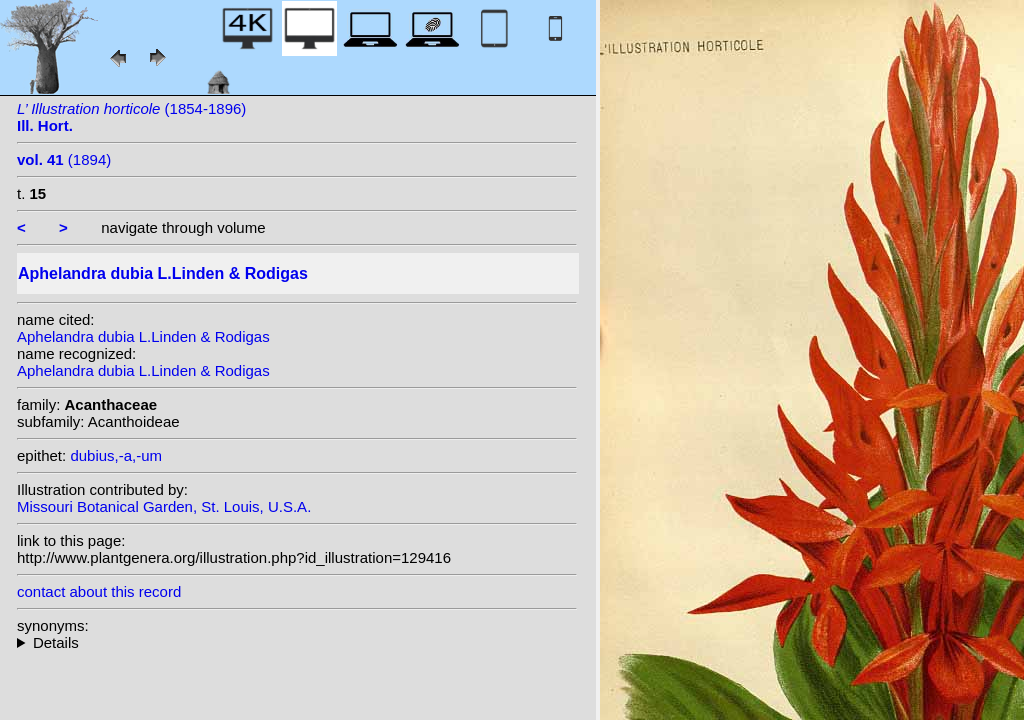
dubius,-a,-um (116, 455)
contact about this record (99, 591)
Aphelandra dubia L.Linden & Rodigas (143, 336)
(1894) (64, 159)
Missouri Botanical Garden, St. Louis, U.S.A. (164, 506)
